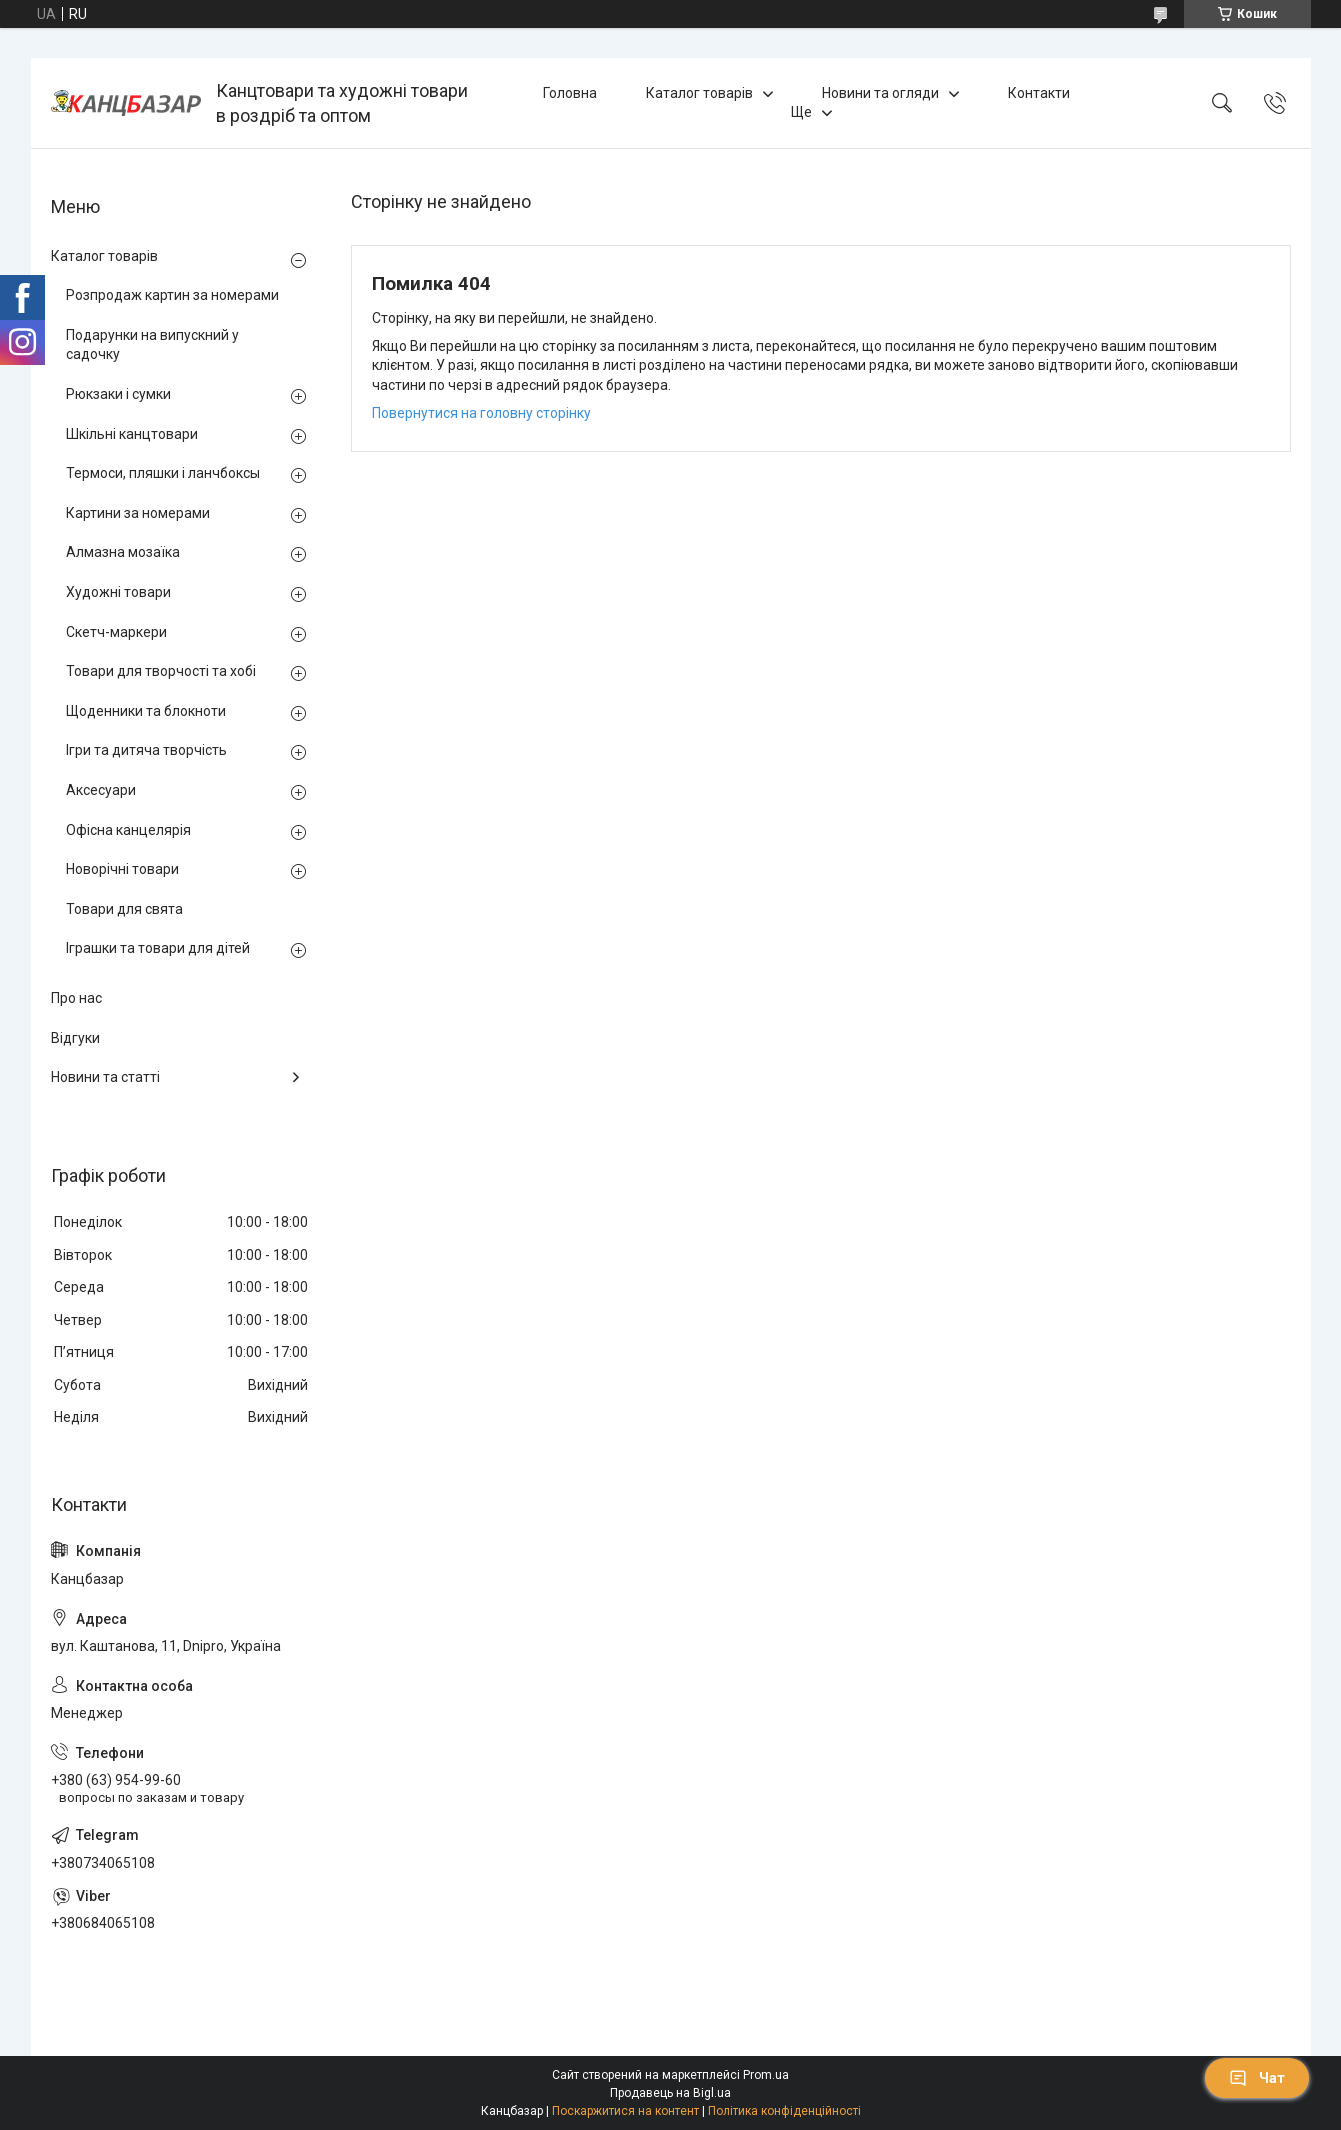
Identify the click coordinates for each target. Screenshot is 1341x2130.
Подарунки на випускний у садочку (152, 345)
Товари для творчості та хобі (161, 671)
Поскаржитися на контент (625, 2111)
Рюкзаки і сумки (118, 394)
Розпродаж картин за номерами (172, 295)
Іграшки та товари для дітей (158, 948)
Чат (1257, 2078)
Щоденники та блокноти (146, 711)
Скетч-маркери (116, 632)
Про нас (76, 998)
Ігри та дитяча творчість (146, 750)
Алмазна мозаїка (123, 552)
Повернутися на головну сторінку (481, 413)
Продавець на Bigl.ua (670, 2093)
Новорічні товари (122, 869)
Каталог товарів (699, 93)
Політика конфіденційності (784, 2111)
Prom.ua (766, 2075)
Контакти (1039, 93)
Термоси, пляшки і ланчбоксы (163, 473)
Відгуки (75, 1038)
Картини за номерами (138, 513)
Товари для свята (124, 909)
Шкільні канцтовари (132, 434)
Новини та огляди (880, 93)
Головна (570, 93)
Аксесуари (101, 790)
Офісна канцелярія (128, 830)
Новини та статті (105, 1077)
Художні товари (118, 592)
